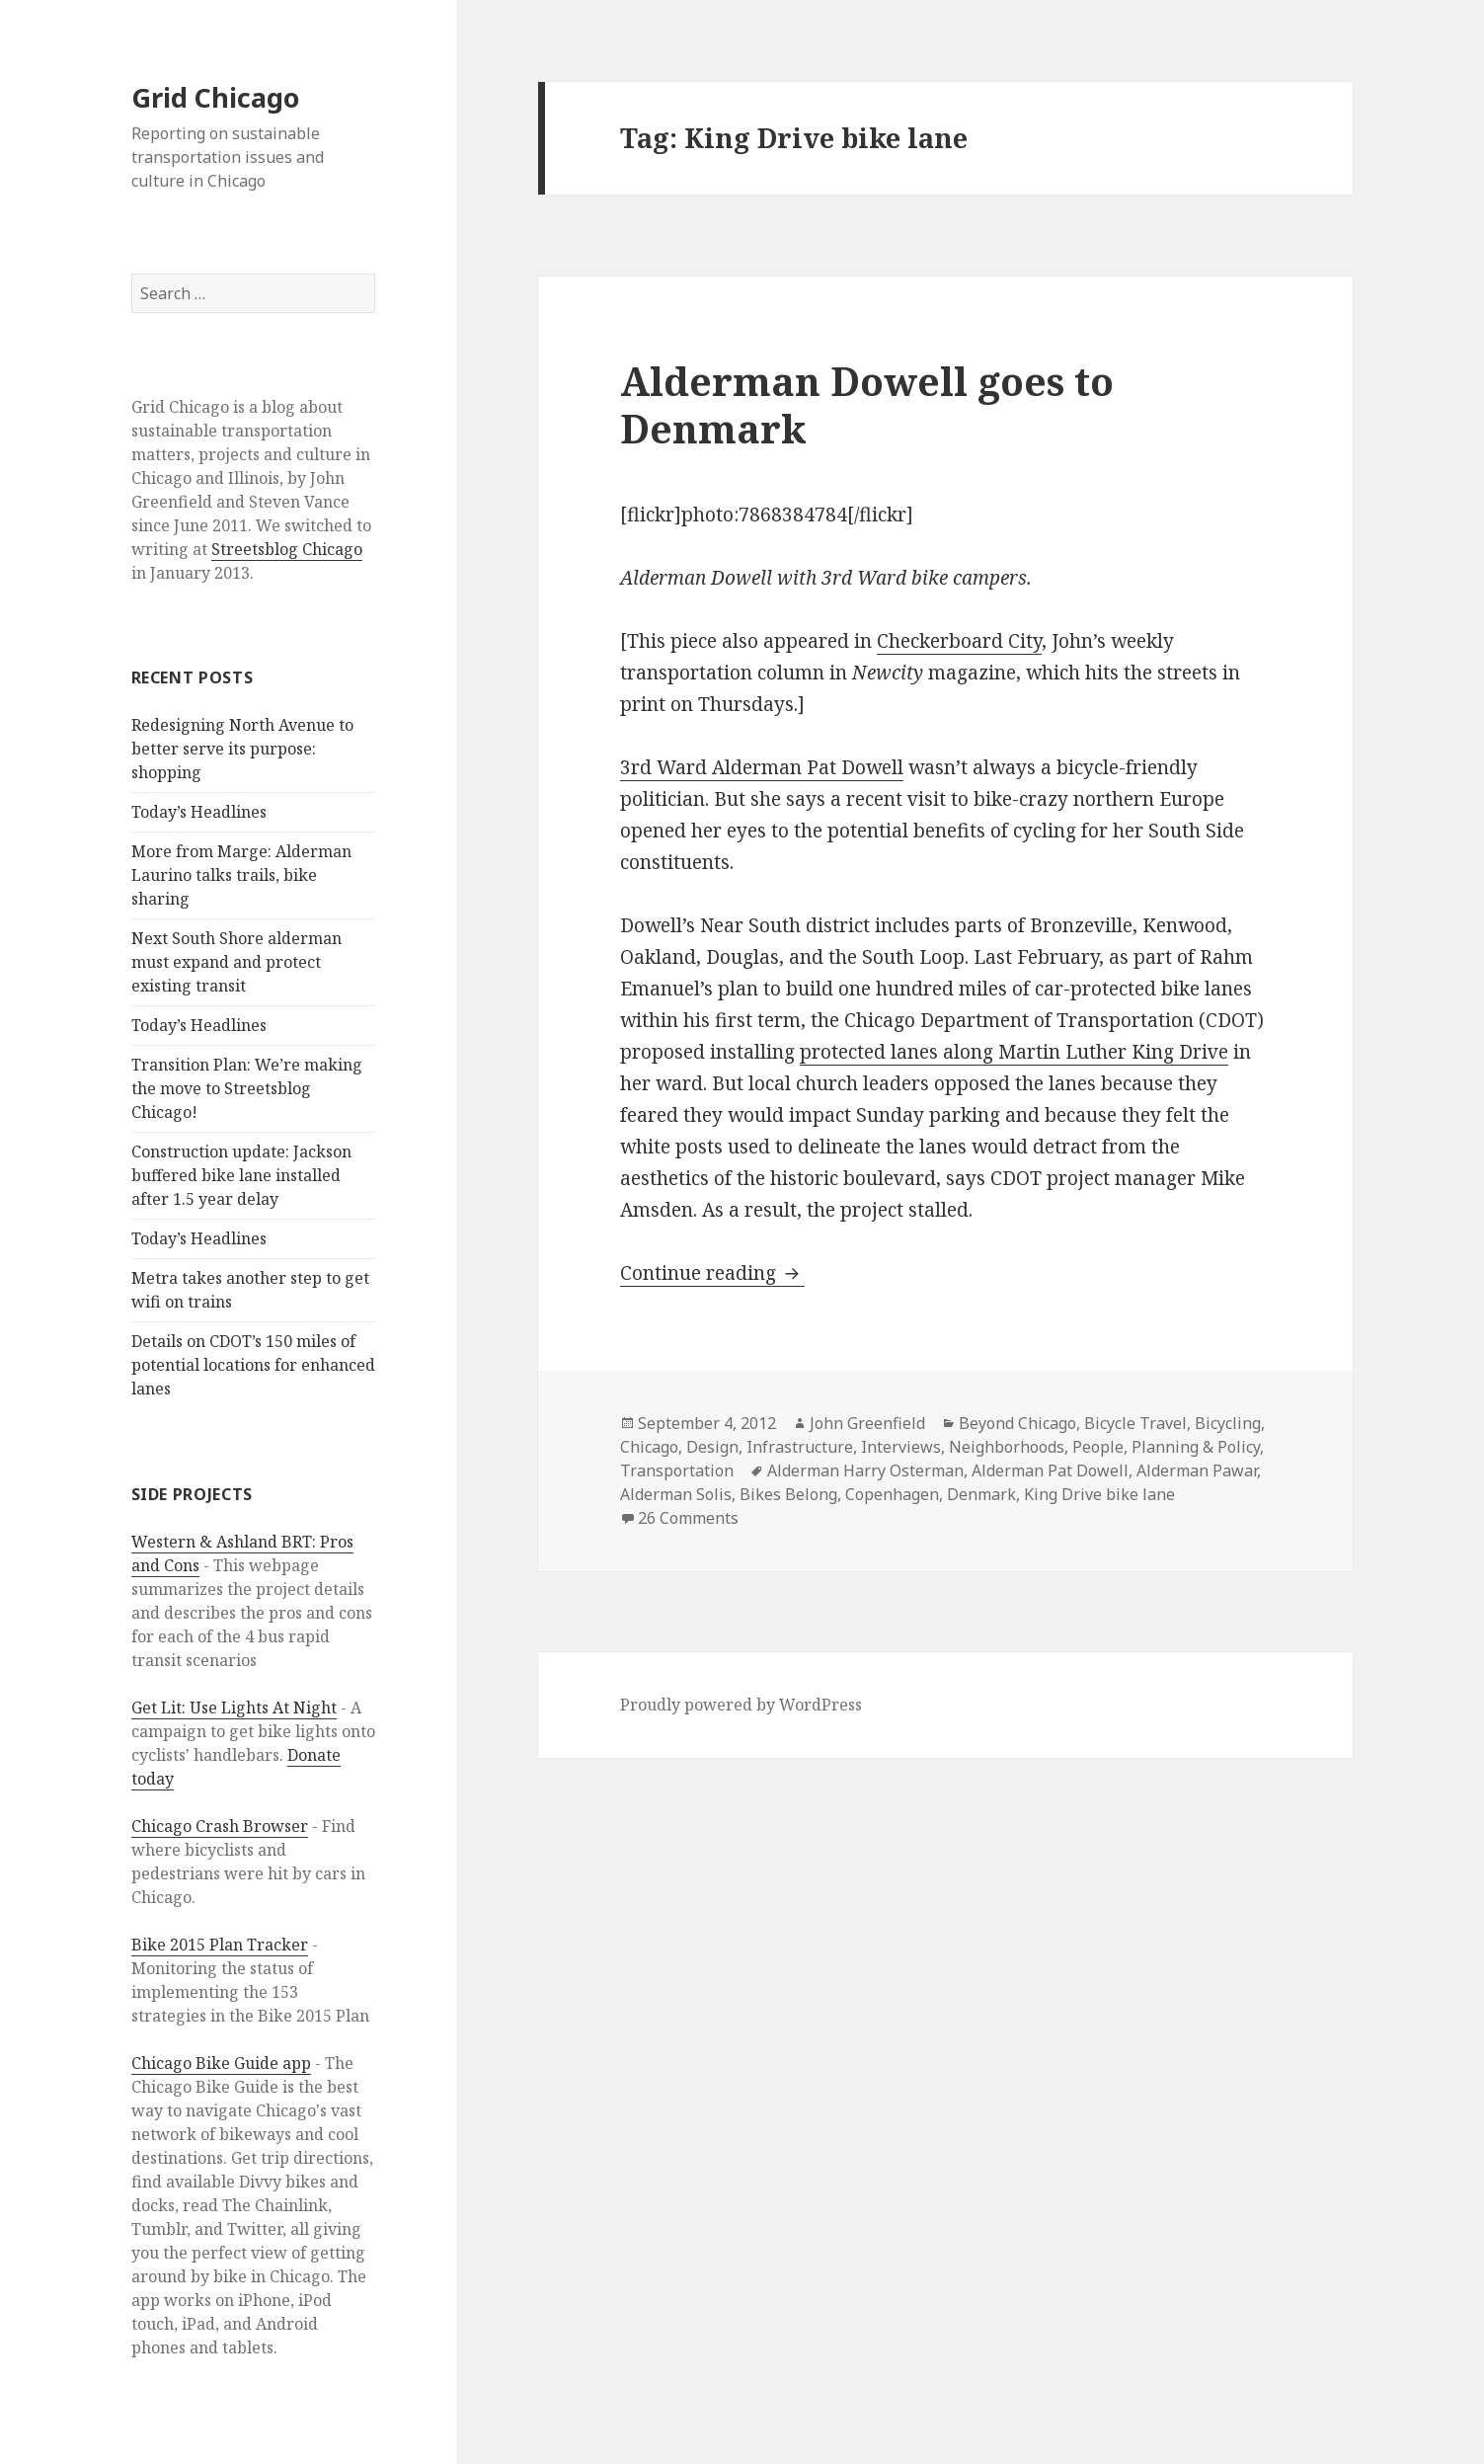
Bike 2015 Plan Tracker (219, 1944)
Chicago (649, 1447)
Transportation (677, 1470)
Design (712, 1447)
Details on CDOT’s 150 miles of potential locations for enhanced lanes (253, 1364)
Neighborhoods (1006, 1447)
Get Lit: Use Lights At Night (234, 1707)
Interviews (901, 1447)
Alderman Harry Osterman (865, 1470)
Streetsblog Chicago (286, 549)
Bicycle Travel (1135, 1423)
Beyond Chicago (1017, 1423)
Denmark (981, 1494)
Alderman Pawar (1196, 1470)
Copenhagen (892, 1494)
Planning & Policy (1196, 1447)
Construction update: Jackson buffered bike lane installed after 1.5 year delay (241, 1175)
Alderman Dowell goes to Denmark (867, 404)
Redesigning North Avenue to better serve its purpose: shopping (242, 748)
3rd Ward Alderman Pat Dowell (761, 767)
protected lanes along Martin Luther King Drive (1014, 1052)
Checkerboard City (959, 641)
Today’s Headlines (199, 812)
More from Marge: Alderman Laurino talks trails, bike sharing (241, 875)
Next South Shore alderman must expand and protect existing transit (236, 961)
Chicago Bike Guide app (221, 2063)
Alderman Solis (676, 1494)
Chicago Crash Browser (219, 1826)
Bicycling (1228, 1423)
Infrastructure (799, 1447)
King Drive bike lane (1099, 1494)
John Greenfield (867, 1423)
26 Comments (688, 1518)
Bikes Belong (788, 1494)
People (1098, 1447)
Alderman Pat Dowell (1050, 1470)
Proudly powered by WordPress (741, 1704)
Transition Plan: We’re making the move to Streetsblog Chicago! (246, 1088)
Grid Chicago (215, 97)
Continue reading (712, 1273)
